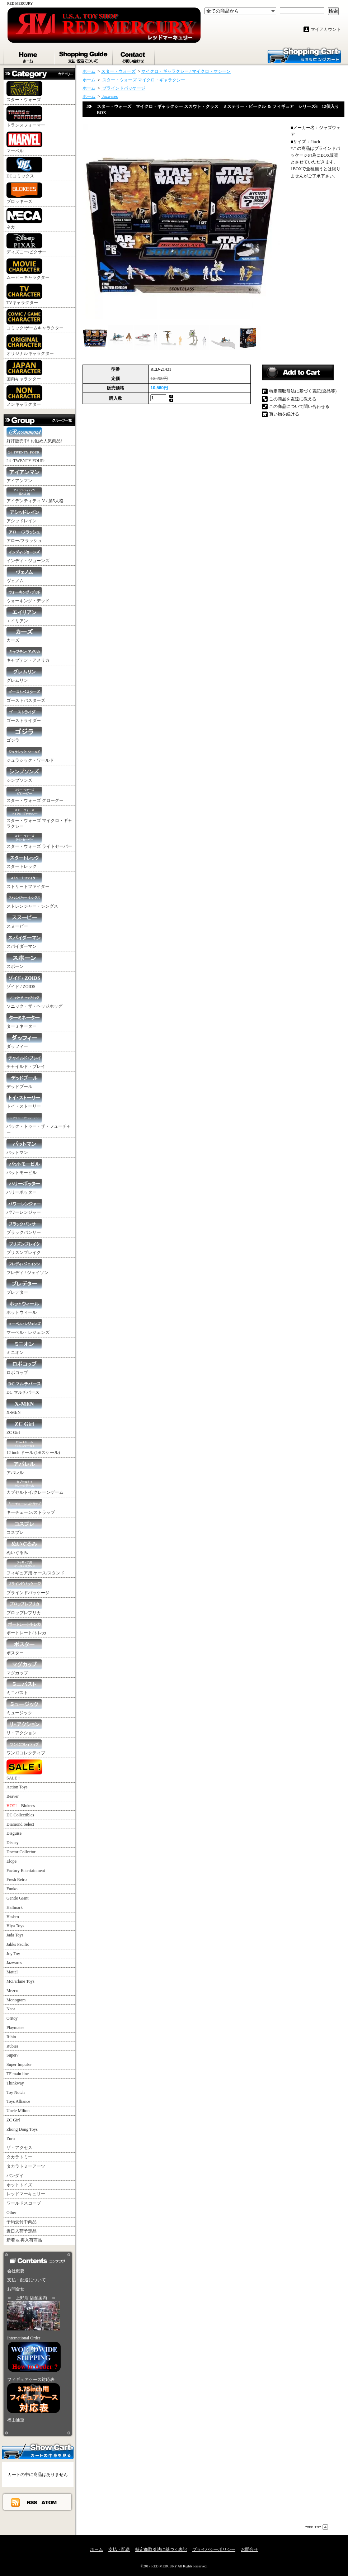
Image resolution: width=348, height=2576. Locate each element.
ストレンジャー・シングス (32, 901)
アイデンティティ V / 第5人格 (35, 495)
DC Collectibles (20, 1814)
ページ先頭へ (316, 2527)
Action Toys (17, 1787)
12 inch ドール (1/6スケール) (33, 1447)
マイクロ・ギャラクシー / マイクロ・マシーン (186, 71)
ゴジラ (24, 735)
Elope (11, 1861)
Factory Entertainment (25, 1870)
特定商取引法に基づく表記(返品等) (303, 391)
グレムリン (24, 675)
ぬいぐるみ (24, 1547)
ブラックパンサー (24, 1227)
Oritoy (12, 2018)
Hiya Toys (15, 1925)
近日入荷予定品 (21, 2231)
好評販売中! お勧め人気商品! (34, 435)
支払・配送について (84, 56)
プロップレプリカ (24, 1607)
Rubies (12, 2046)
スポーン (24, 961)
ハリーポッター (24, 1187)
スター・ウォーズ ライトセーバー (39, 841)
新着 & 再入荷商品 (24, 2240)
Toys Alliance (18, 2101)
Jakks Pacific (17, 1944)
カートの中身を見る (38, 2451)
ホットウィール (24, 1307)
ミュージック (24, 1707)
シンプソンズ (24, 775)
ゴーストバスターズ (25, 695)
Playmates (15, 2027)
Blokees (20, 1805)
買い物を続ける (284, 414)
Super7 (12, 2055)
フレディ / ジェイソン (27, 1267)
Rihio (11, 2036)
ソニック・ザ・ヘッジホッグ (34, 1001)
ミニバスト (24, 1687)
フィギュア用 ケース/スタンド (35, 1567)
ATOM (49, 2502)
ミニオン (24, 1347)
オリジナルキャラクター (30, 345)
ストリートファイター (28, 881)
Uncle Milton (17, 2110)
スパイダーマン (24, 941)
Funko (12, 1888)
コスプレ (24, 1527)
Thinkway (15, 2083)
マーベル (24, 142)
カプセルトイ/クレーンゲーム (35, 1487)
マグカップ (24, 1667)
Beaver (12, 1796)
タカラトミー (19, 2156)
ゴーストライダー (24, 715)
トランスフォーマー (25, 117)
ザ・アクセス (19, 2147)
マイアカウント (326, 29)
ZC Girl (24, 1427)
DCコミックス (24, 168)
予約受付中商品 (21, 2221)
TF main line (17, 2073)
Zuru (10, 2138)
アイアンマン (24, 475)
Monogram (15, 1999)
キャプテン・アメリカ (28, 655)
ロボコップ (24, 1367)
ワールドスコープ (23, 2203)
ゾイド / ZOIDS (24, 981)
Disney (12, 1842)
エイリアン (24, 615)
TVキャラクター (24, 294)
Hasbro (12, 1916)
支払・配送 (119, 2549)
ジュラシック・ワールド (30, 755)
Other (11, 2212)
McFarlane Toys (20, 1981)
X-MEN (24, 1407)
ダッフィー (24, 1041)
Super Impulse (19, 2064)
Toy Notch (15, 2092)
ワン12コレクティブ (25, 1747)
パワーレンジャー (24, 1207)
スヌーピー (24, 921)
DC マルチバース (24, 1387)
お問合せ (134, 56)
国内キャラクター (24, 370)
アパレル (24, 1467)
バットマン (24, 1147)
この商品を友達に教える (292, 398)
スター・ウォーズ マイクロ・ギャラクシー (39, 818)
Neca (10, 2008)
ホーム (29, 56)
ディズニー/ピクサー (26, 244)
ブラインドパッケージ (28, 1587)
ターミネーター (24, 1021)
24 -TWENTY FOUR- (25, 455)
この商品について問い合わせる (299, 406)
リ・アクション (24, 1727)
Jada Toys (14, 1935)
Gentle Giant (17, 1898)
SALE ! (24, 1770)
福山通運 (15, 2420)
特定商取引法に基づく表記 (161, 2549)
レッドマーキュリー (25, 2193)
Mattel (12, 1971)
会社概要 (15, 2270)
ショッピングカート (304, 55)
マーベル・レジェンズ (28, 1327)
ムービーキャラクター (28, 269)
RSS (32, 2502)
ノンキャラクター (24, 396)
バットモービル (24, 1167)
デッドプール (24, 1081)
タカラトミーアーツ (25, 2166)
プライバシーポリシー (213, 2549)
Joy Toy (13, 1953)
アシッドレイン (24, 515)
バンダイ (15, 2175)
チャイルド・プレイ (25, 1061)
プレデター (24, 1287)
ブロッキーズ (24, 193)
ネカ (24, 218)
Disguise (14, 1833)
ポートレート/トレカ (26, 1627)
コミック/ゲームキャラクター (35, 320)
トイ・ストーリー (24, 1101)
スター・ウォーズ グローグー (35, 795)
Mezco (12, 1990)
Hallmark (14, 1907)
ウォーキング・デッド (28, 595)
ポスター (24, 1647)
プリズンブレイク (24, 1247)
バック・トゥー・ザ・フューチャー (38, 1124)
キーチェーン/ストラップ (30, 1507)
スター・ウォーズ (24, 91)
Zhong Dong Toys (22, 2129)
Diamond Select (20, 1824)
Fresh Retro (16, 1879)
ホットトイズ (19, 2184)
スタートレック (24, 861)
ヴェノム (24, 575)
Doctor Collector (21, 1851)
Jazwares (14, 1962)
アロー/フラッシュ (24, 535)
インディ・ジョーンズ (28, 555)
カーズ (24, 635)
